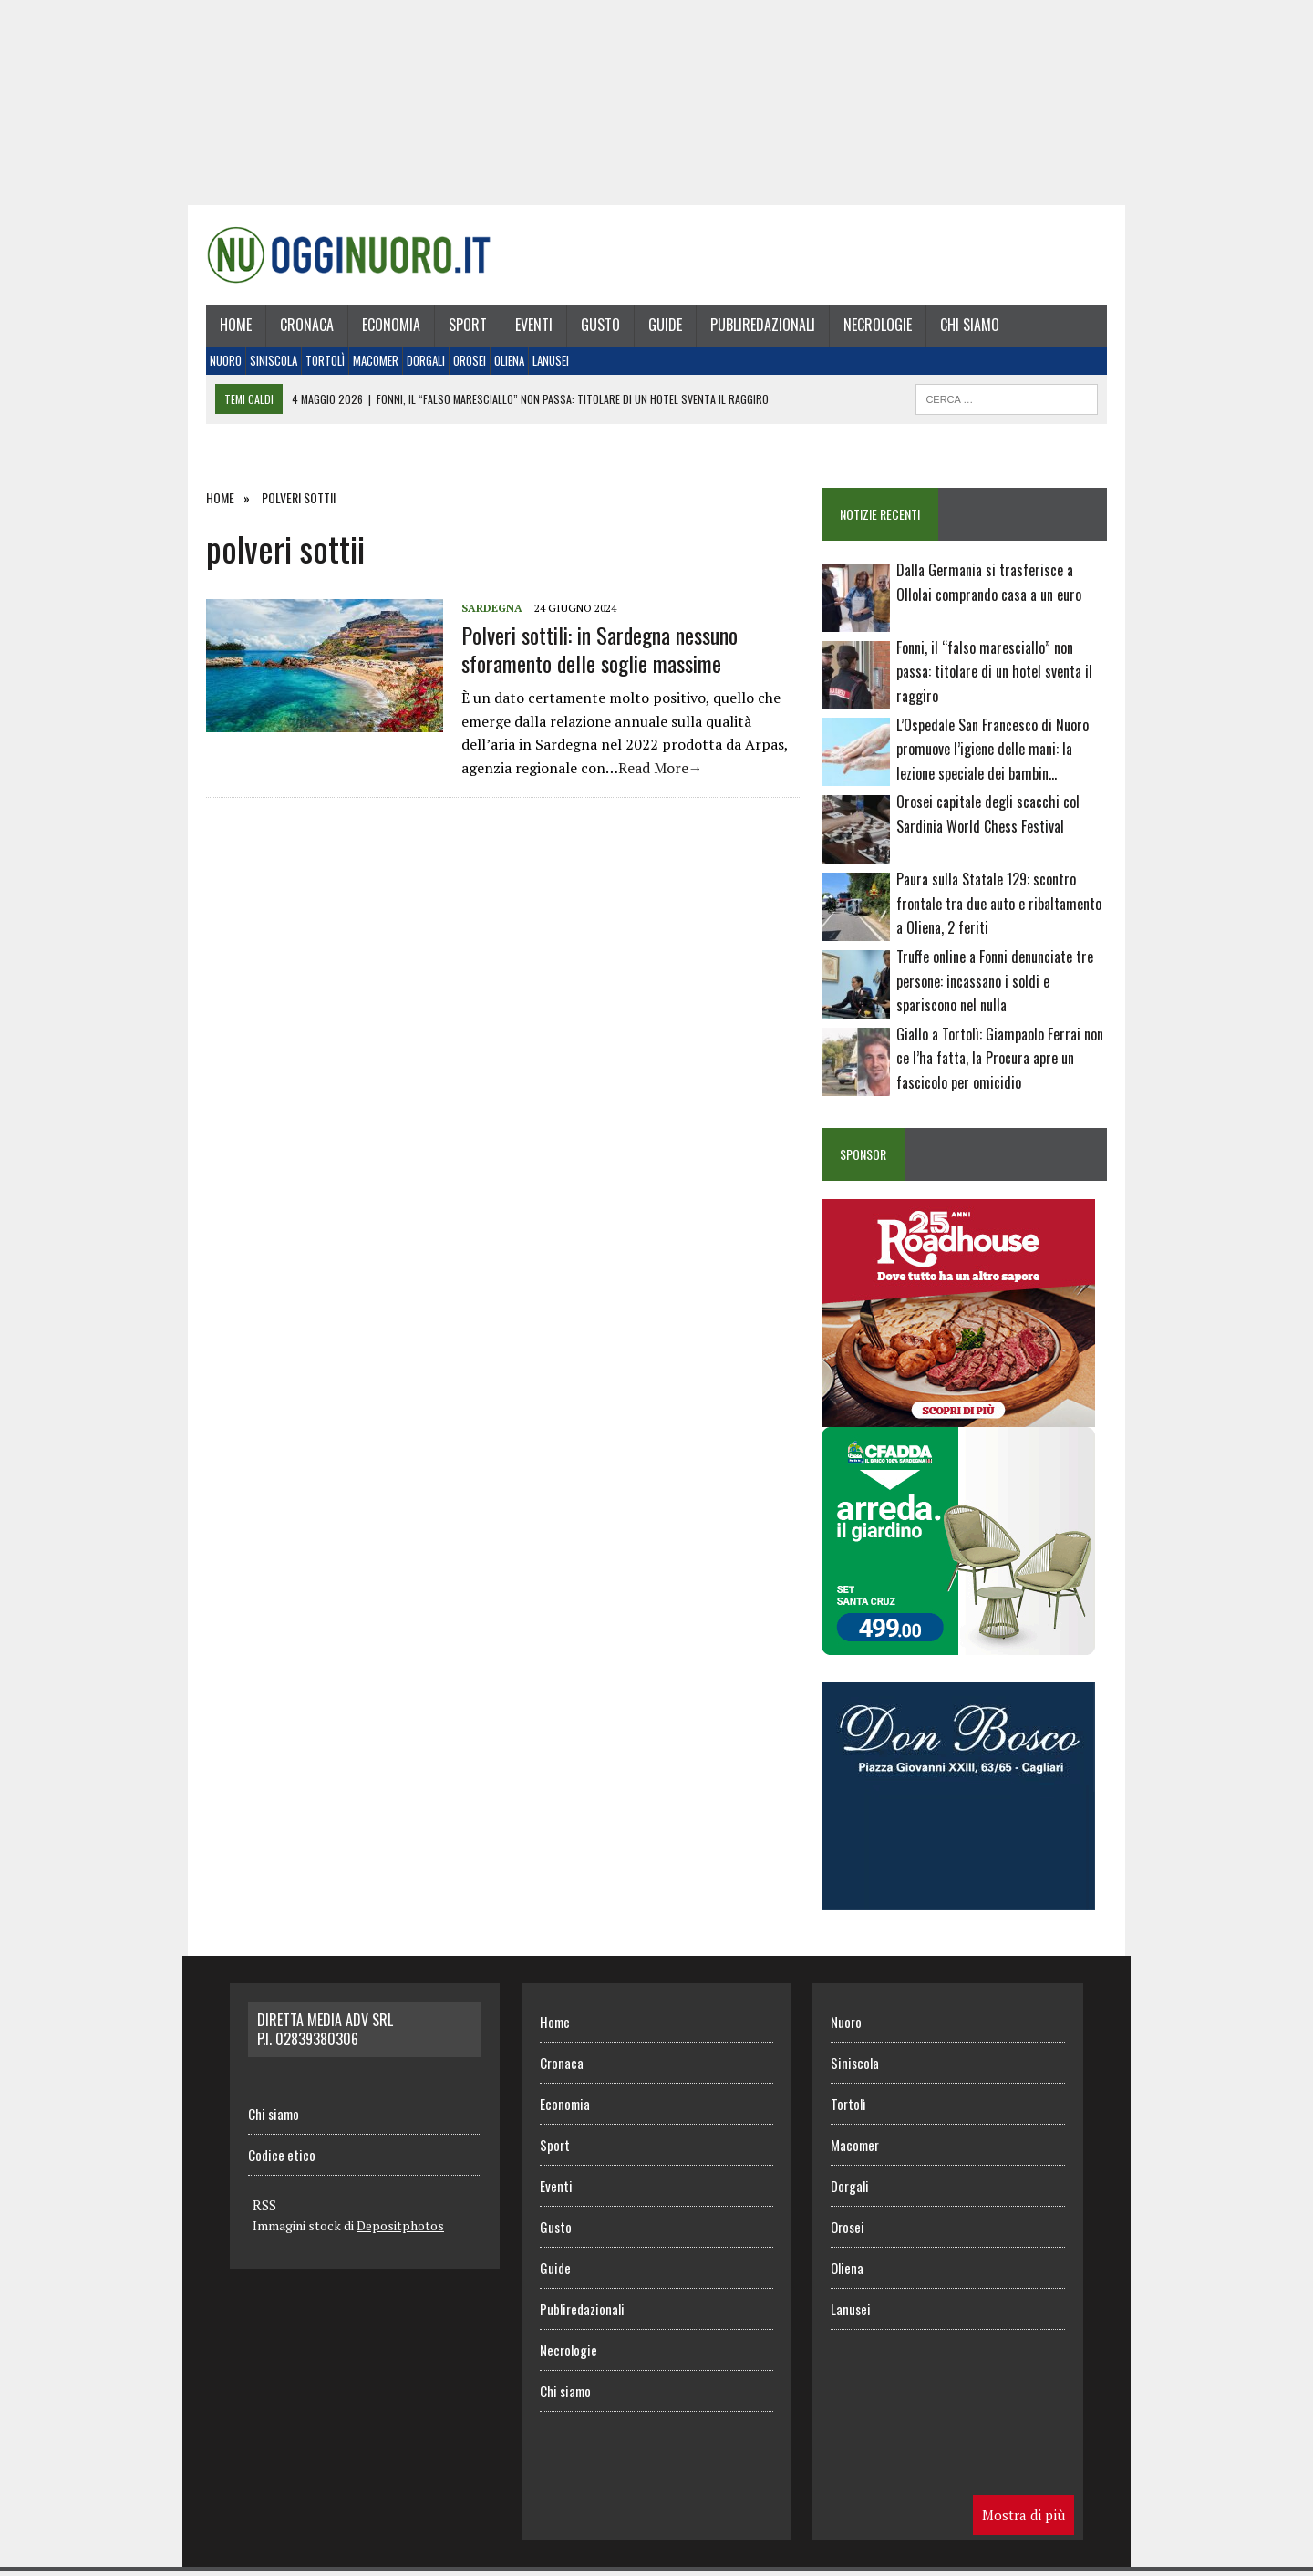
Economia (386, 331)
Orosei (464, 366)
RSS (264, 2211)
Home (230, 331)
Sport (462, 331)
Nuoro (220, 366)
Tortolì (319, 366)
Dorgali (420, 366)
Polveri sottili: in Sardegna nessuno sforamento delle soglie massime (594, 654)
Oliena (504, 366)
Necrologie (872, 331)
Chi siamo (964, 331)
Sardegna (486, 613)
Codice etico (281, 2161)
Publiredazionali (757, 331)
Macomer (370, 366)
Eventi (528, 331)
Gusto (595, 331)
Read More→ (655, 773)
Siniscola (268, 366)
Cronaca (301, 331)
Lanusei (545, 366)
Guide (660, 331)
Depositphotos (400, 2231)
